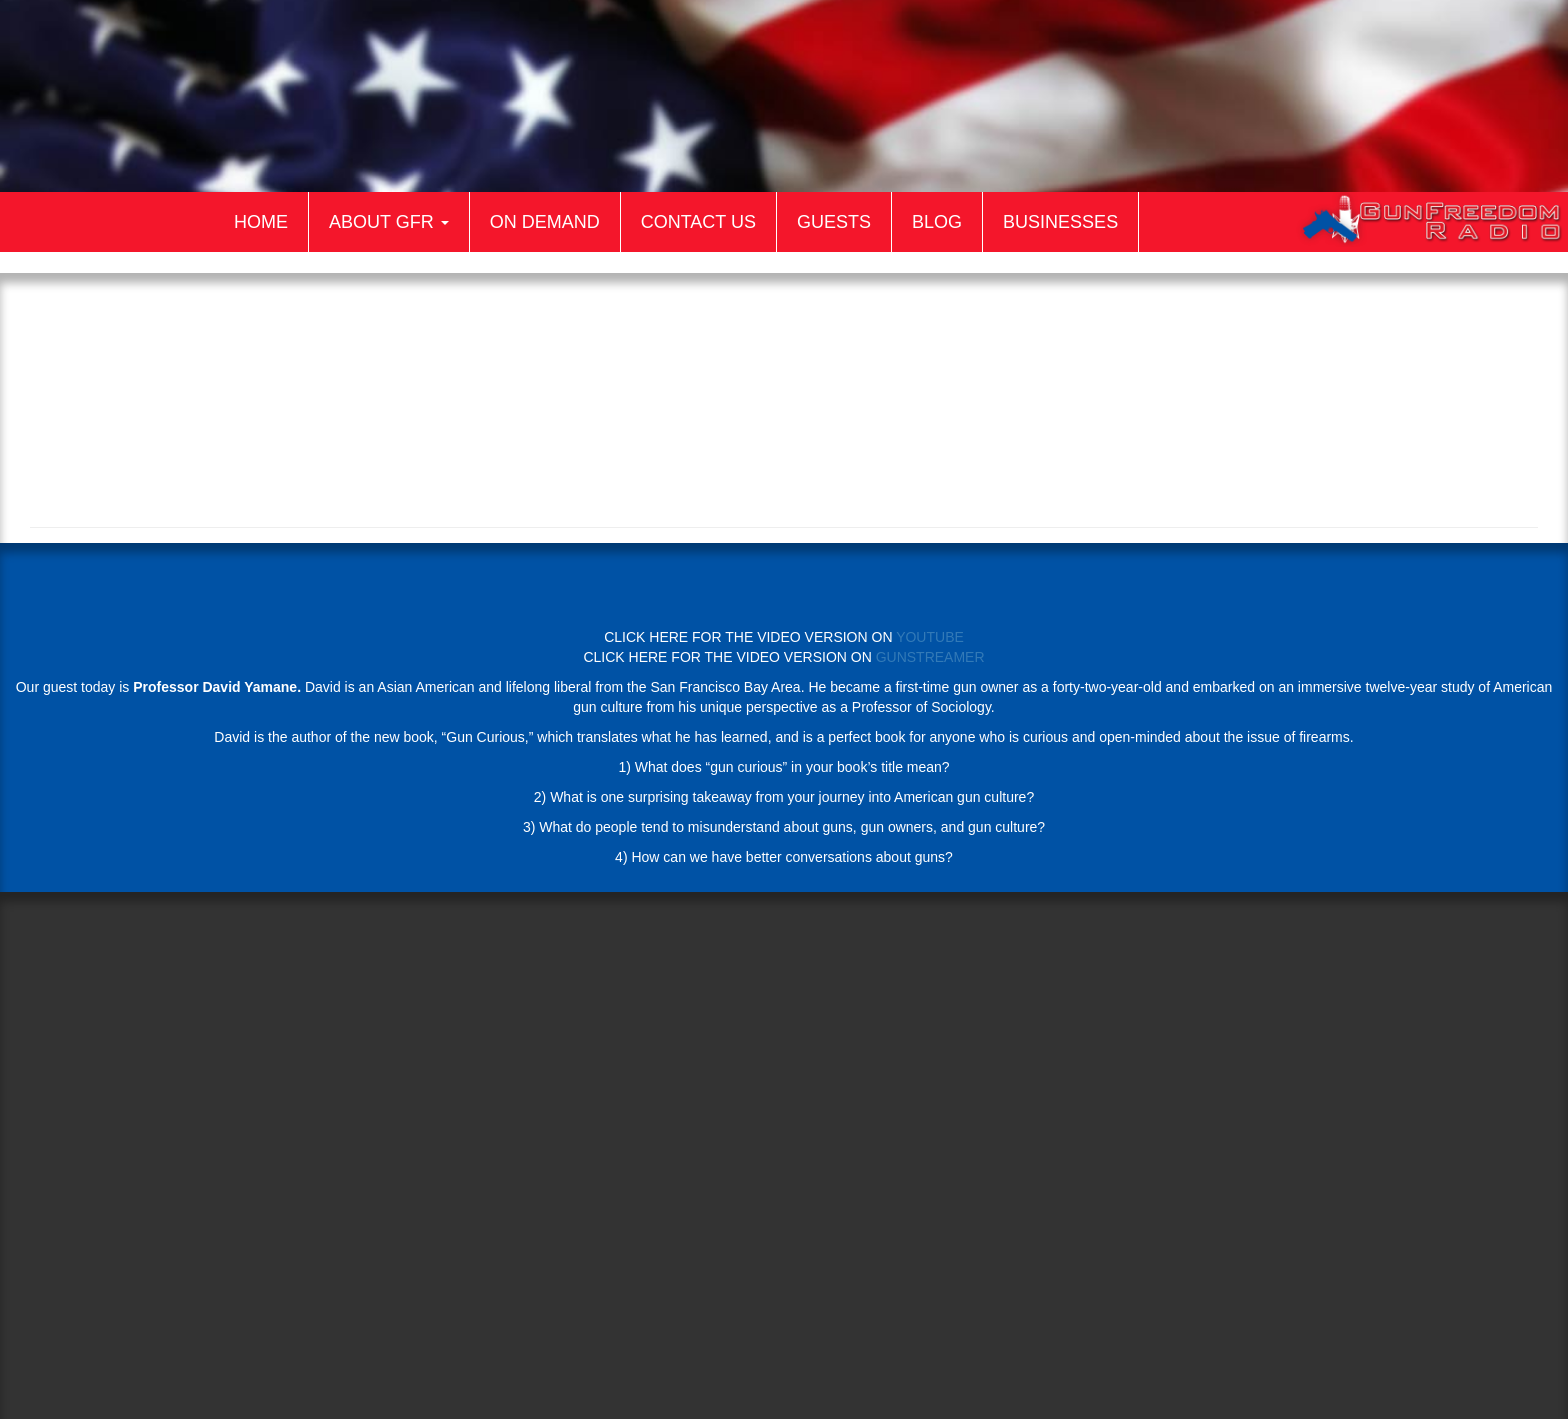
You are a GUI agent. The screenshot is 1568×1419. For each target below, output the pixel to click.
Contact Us (698, 222)
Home (261, 222)
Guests (834, 222)
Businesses (1060, 222)
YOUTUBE (930, 637)
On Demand (545, 222)
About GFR (389, 222)
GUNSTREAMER (930, 657)
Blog (937, 222)
